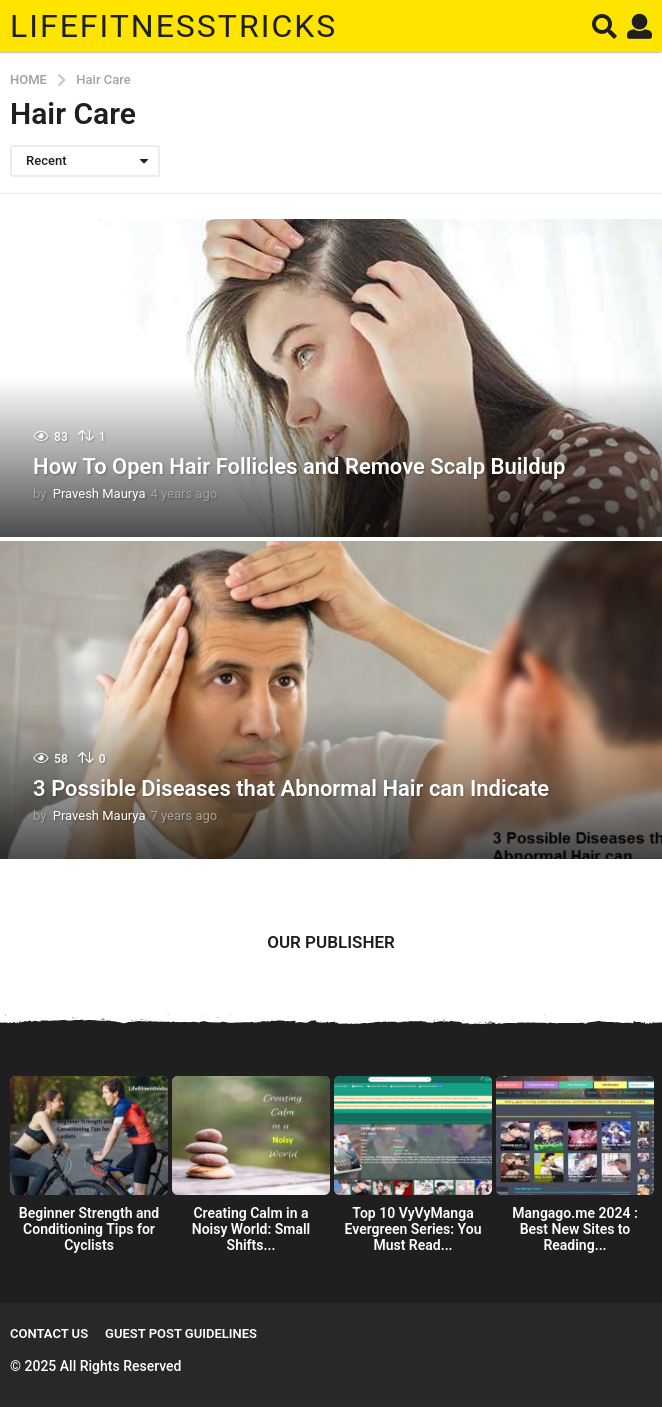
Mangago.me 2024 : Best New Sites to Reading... (574, 1229)
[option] (89, 1169)
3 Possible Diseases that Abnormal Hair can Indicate (291, 788)
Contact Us (49, 1333)
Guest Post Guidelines (181, 1333)
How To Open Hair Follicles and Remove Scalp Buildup (299, 466)
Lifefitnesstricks (173, 26)
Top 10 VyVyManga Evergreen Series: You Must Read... (413, 1229)
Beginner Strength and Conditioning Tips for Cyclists (89, 1229)
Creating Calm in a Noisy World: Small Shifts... (251, 1229)
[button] (604, 26)
